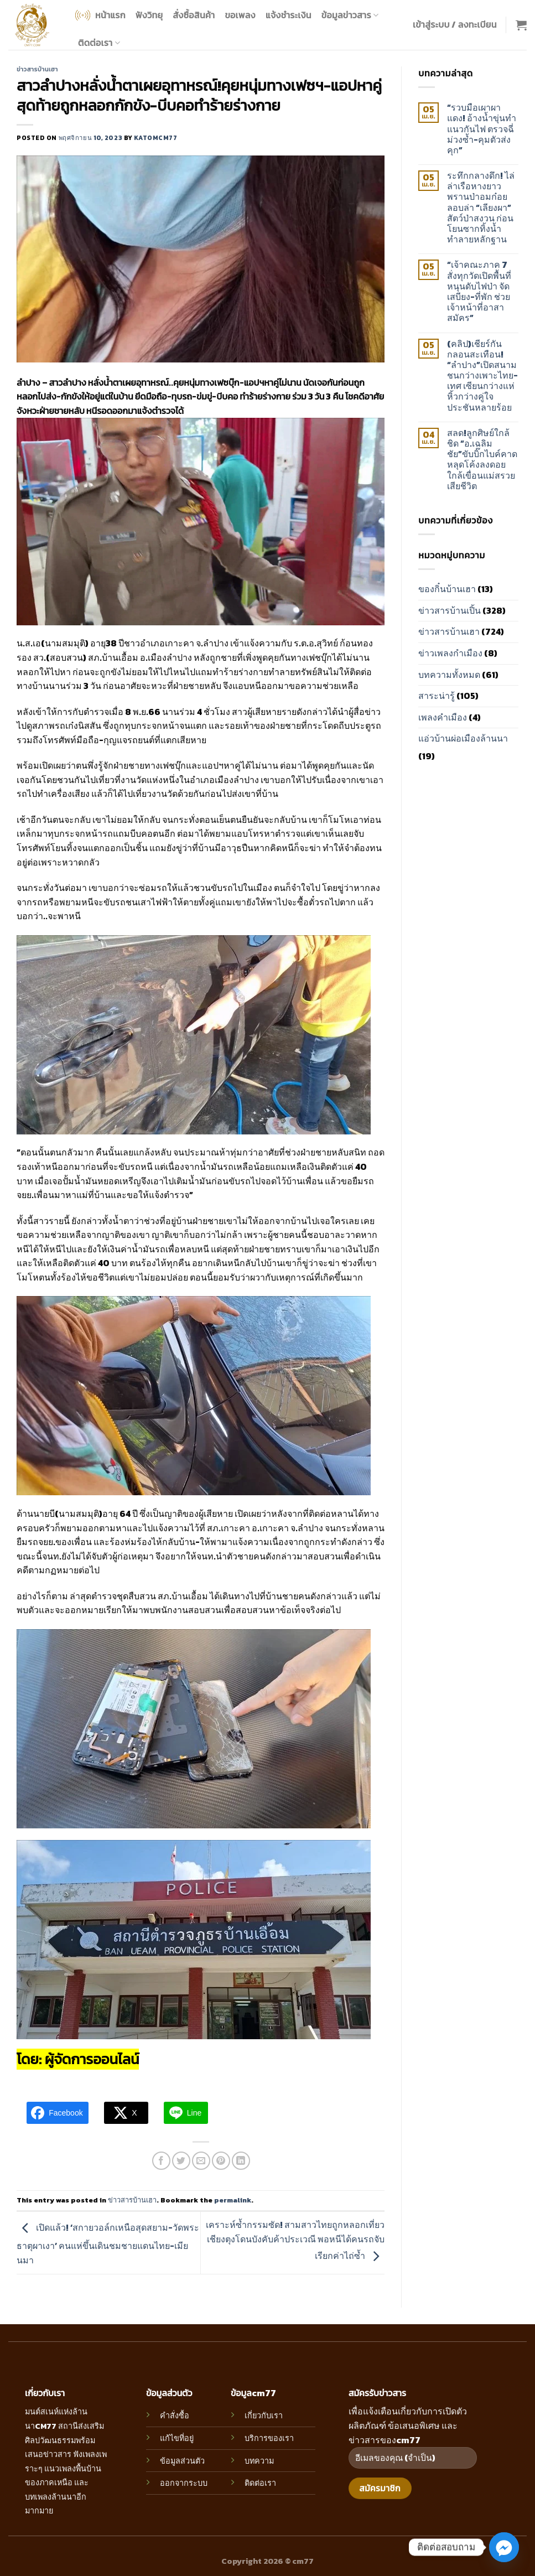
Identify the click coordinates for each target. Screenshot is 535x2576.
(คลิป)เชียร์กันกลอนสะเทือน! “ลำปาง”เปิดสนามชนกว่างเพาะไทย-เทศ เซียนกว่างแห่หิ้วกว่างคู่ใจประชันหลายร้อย (482, 376)
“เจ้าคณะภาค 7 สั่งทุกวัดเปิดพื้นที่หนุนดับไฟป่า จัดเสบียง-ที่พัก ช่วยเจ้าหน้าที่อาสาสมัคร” (479, 291)
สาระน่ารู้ (436, 695)
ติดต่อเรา (99, 42)
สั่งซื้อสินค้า (194, 15)
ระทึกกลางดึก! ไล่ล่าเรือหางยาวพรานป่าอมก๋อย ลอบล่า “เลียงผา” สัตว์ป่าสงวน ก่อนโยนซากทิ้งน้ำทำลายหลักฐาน (481, 207)
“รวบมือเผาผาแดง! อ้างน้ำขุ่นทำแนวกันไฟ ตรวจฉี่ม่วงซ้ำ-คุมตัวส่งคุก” (481, 129)
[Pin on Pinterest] (221, 2161)
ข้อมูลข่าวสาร (350, 15)
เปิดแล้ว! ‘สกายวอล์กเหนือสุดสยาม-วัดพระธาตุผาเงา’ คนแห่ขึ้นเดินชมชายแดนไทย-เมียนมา (108, 2244)
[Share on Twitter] (181, 2161)
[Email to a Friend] (201, 2161)
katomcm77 (155, 137)
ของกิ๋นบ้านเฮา (447, 588)
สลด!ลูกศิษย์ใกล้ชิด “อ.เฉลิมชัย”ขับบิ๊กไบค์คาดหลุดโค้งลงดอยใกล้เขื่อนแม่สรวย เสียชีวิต (482, 459)
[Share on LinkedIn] (241, 2161)
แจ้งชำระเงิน (288, 15)
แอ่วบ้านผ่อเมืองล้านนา (463, 738)
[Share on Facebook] (161, 2161)
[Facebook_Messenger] (504, 2547)
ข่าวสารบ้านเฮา (37, 69)
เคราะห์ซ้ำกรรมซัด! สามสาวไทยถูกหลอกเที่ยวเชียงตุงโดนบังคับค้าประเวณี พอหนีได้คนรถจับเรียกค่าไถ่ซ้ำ (295, 2240)
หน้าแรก (99, 15)
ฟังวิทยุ (149, 15)
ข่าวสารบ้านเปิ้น (449, 610)
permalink (232, 2200)
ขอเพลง (240, 15)
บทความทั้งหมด (449, 674)
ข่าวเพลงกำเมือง (450, 653)
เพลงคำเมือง (442, 717)
